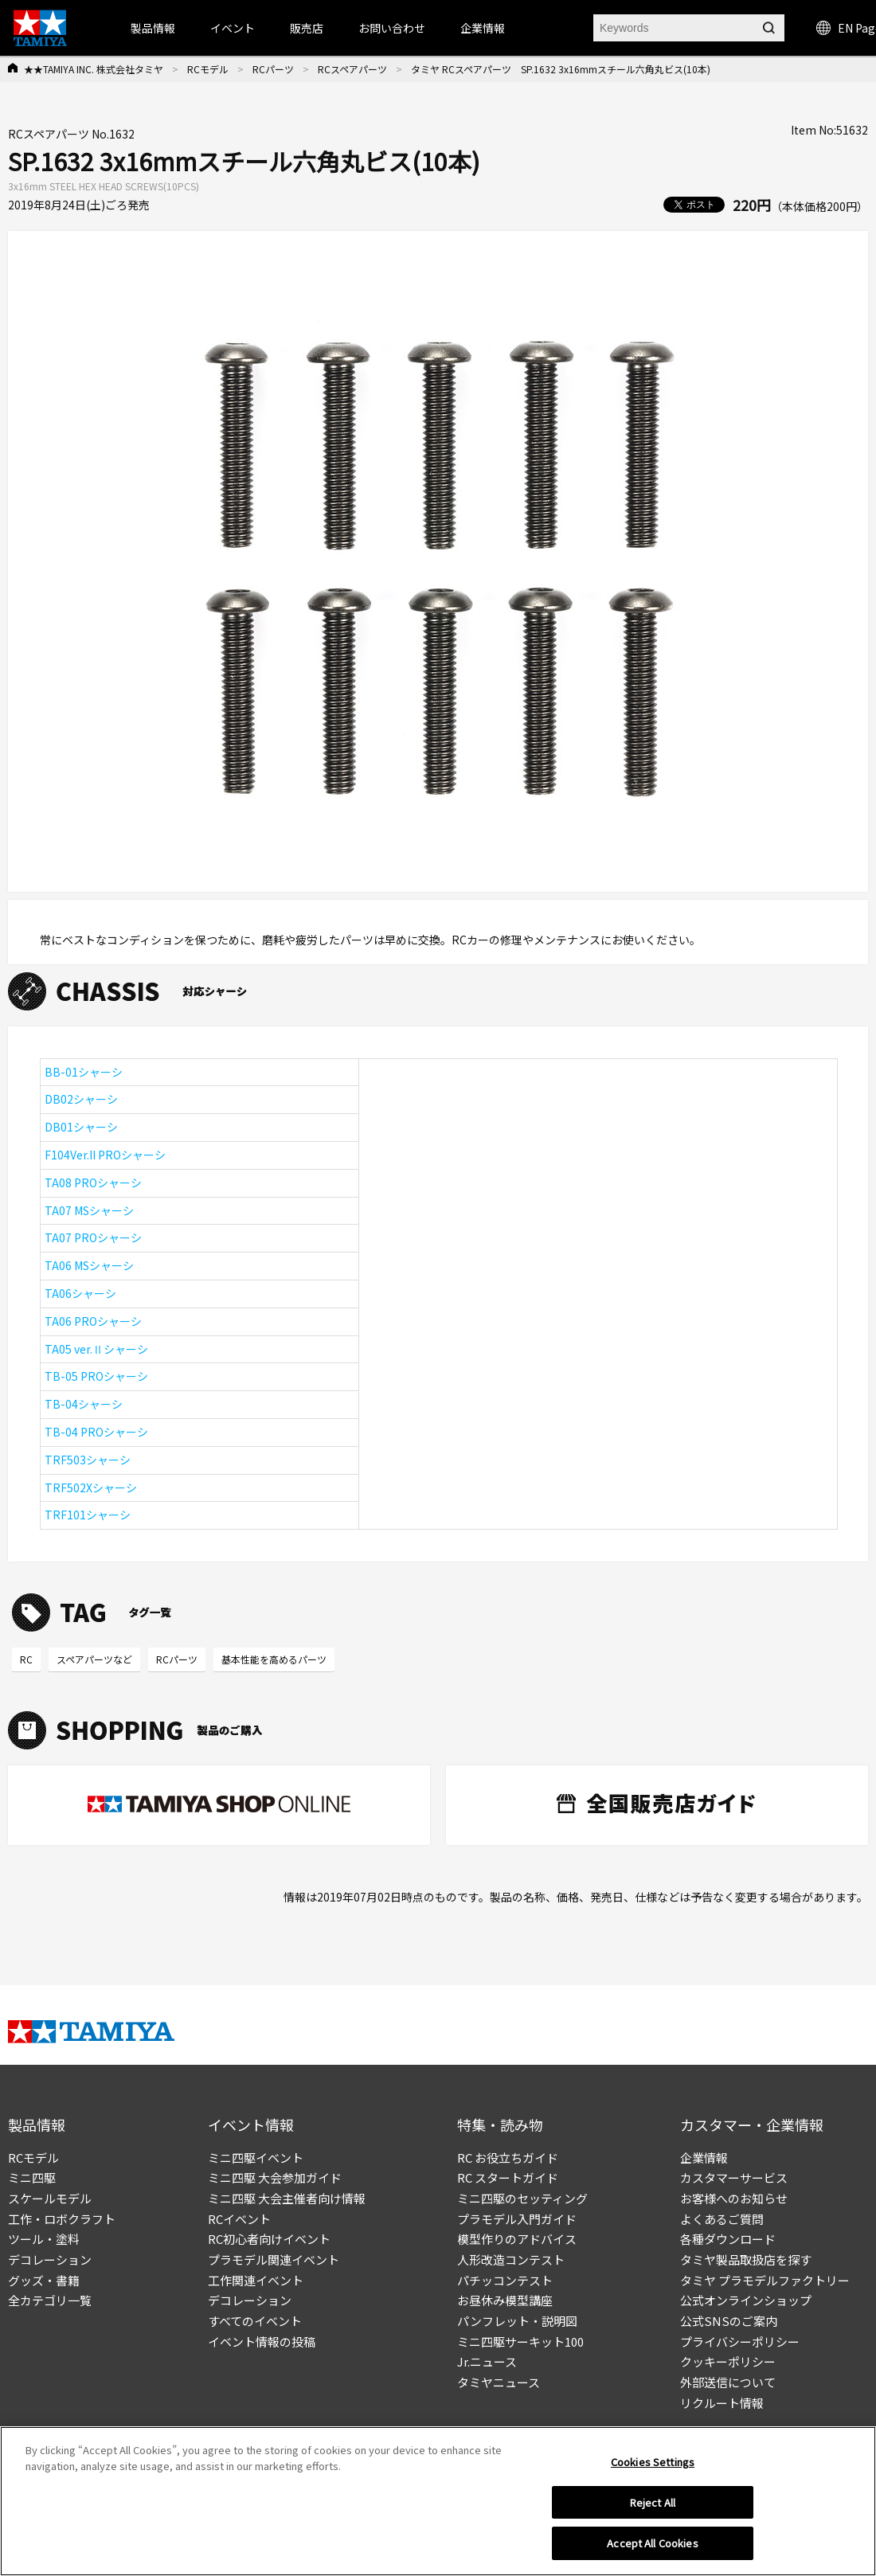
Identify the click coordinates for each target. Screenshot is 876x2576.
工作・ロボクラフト (61, 2219)
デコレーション (50, 2259)
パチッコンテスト (505, 2280)
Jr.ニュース (487, 2361)
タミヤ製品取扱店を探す (745, 2259)
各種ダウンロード (728, 2238)
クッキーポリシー (728, 2361)
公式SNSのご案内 (728, 2320)
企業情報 (704, 2157)
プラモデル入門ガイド (517, 2219)
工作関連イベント (255, 2280)
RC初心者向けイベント (269, 2238)
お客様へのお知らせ (734, 2198)
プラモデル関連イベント (273, 2259)
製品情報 (153, 28)
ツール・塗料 (44, 2238)
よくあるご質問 (722, 2219)
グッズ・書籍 (44, 2280)
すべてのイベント (255, 2320)
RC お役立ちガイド (507, 2157)
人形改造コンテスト (511, 2259)
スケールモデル (50, 2198)
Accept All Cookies (652, 2547)
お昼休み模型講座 (505, 2300)
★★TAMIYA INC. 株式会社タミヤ (93, 69)
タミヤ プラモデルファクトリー (765, 2280)
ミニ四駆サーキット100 (520, 2341)
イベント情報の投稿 (261, 2341)
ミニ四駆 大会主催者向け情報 (287, 2198)
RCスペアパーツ (352, 69)
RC (26, 1659)
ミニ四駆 (32, 2177)
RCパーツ (273, 69)
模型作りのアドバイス (517, 2238)
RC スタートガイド (507, 2177)
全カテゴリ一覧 (50, 2300)
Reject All (652, 2506)
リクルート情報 (722, 2402)
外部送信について (728, 2382)
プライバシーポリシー (740, 2341)
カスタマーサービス (734, 2177)
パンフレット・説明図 (517, 2320)
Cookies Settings (652, 2465)
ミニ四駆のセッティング (522, 2198)
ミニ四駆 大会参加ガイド (275, 2177)
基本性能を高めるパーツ (274, 1659)
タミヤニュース (498, 2382)
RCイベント (239, 2219)
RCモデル (208, 69)
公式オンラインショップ (745, 2300)
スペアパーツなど (94, 1659)
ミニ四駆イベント (255, 2157)
